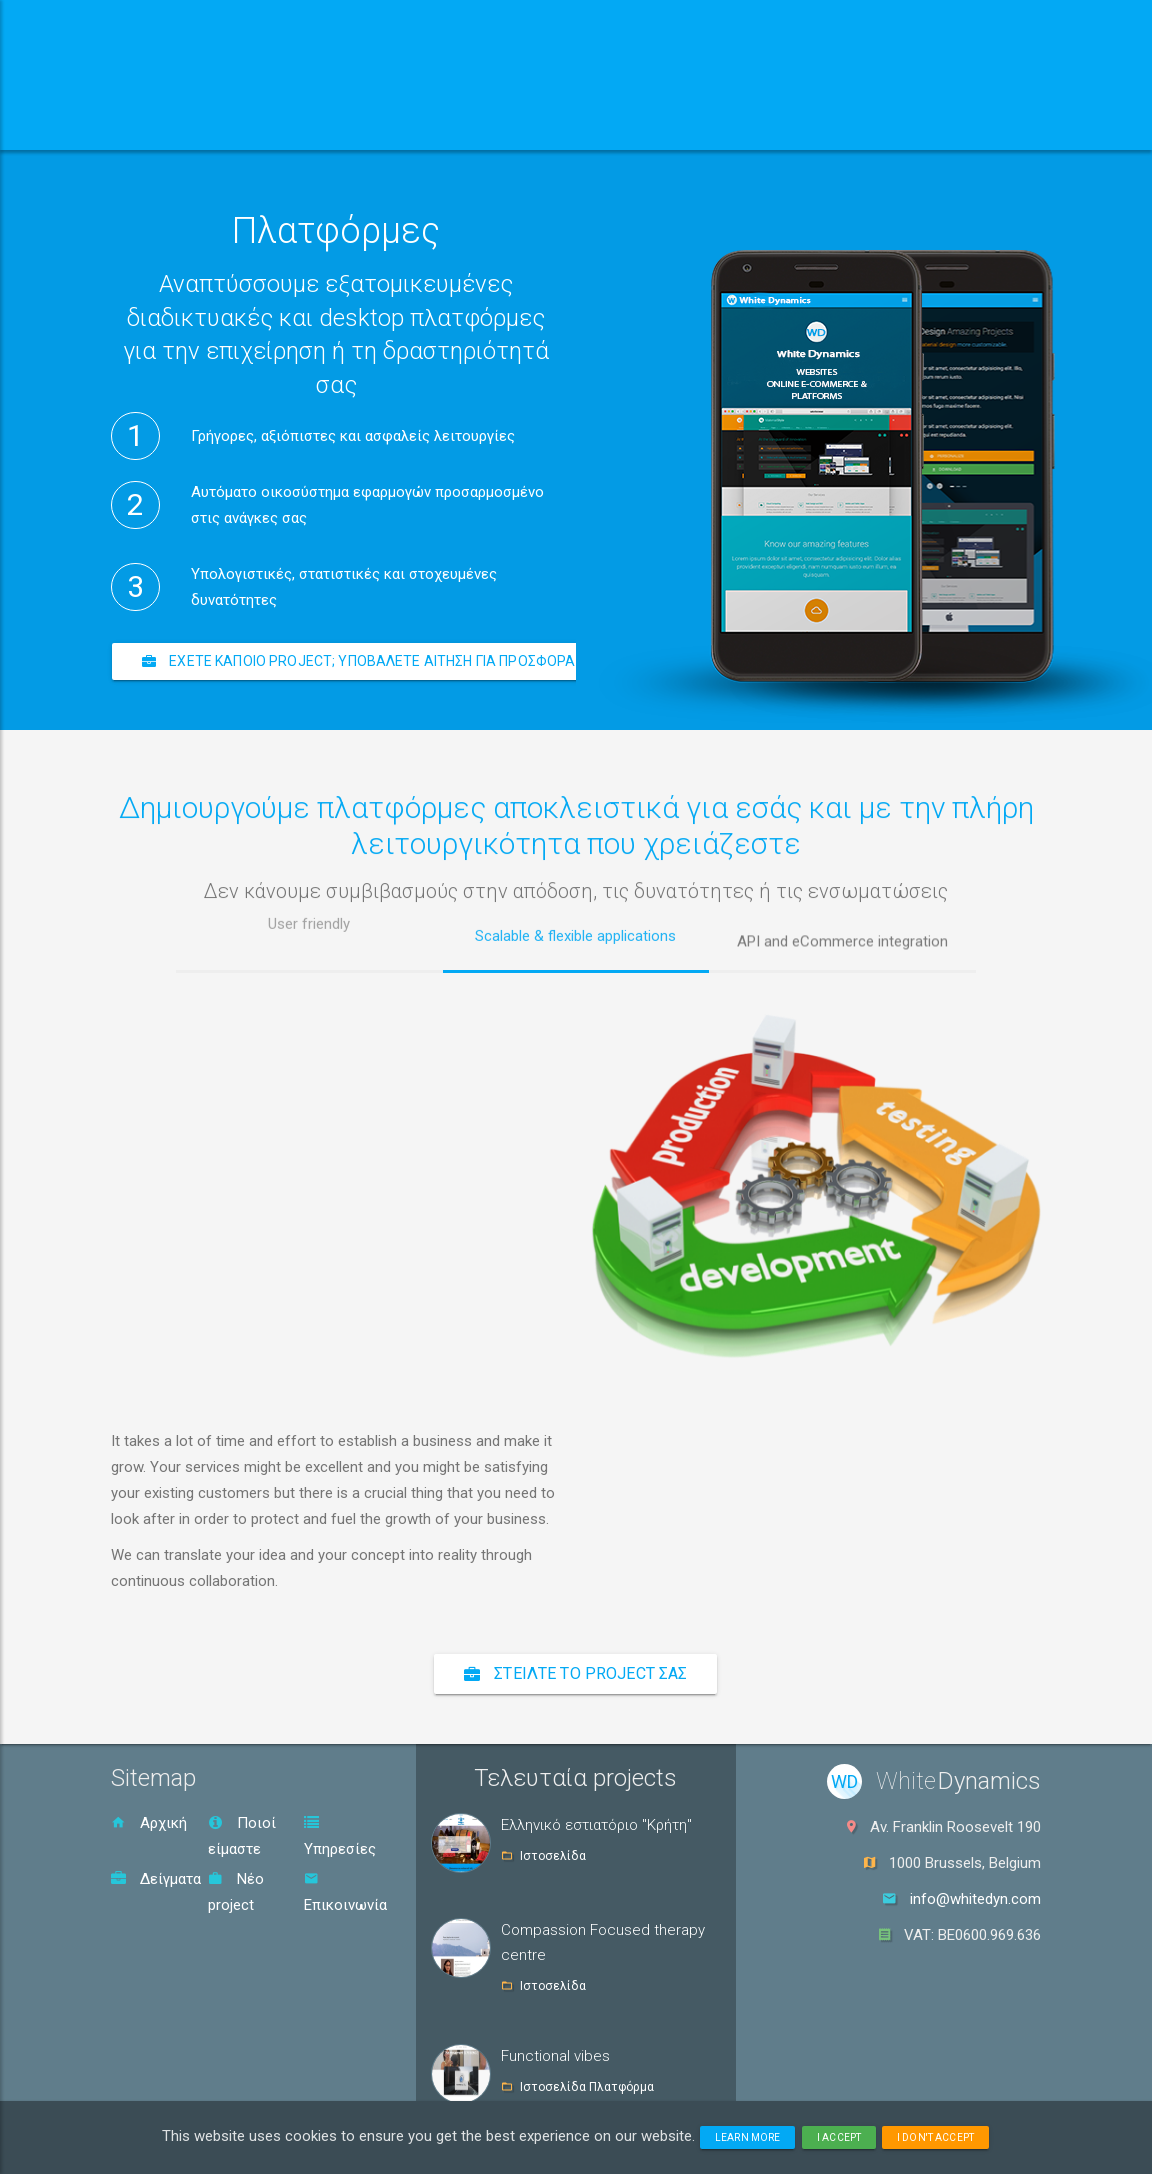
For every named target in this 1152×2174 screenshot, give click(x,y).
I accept (839, 2137)
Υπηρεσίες (340, 1836)
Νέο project (236, 1892)
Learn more (747, 2137)
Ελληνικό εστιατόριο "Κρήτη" (596, 1825)
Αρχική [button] (175, 124)
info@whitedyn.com (975, 1899)
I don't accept (935, 2137)
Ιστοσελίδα (553, 1856)
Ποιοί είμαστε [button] (320, 124)
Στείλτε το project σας (575, 1673)
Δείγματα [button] (638, 124)
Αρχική (149, 1823)
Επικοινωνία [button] (787, 124)
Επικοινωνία (345, 1892)
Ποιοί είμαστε (242, 1836)
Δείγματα (156, 1879)
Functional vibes (555, 2056)
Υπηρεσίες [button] (487, 124)
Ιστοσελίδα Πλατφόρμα (587, 2087)
